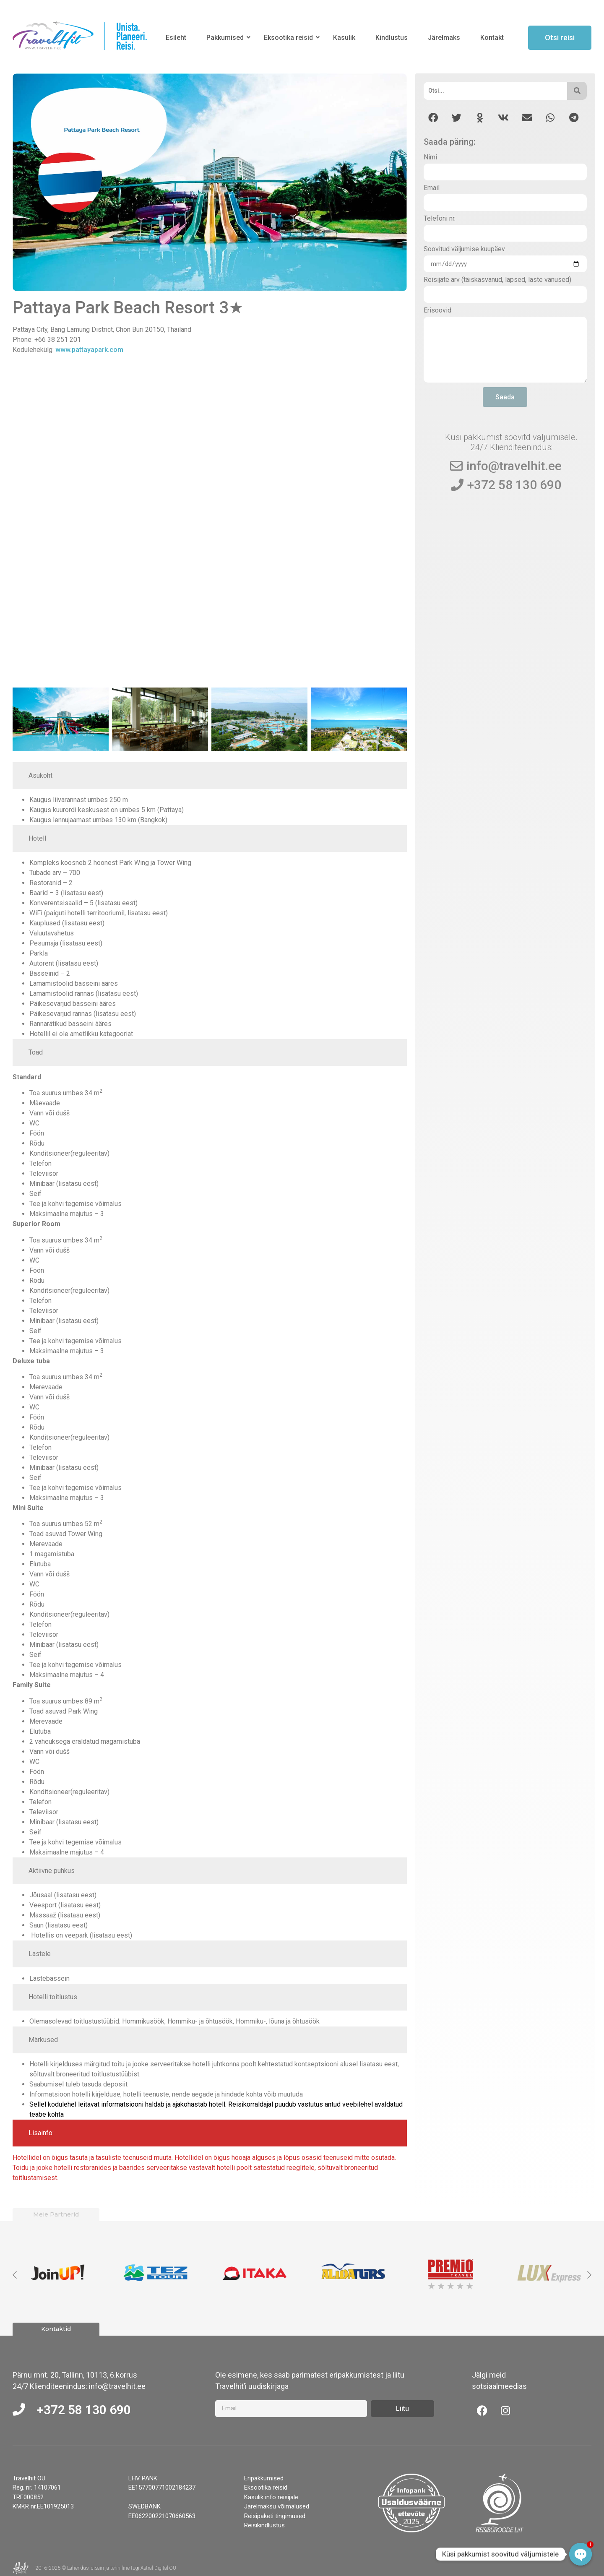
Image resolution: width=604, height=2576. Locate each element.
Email (432, 188)
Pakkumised (226, 38)
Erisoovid (437, 310)
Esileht (176, 38)
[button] (433, 117)
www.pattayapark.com (89, 350)
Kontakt (492, 38)
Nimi (430, 157)
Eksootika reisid (290, 38)
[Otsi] (496, 91)
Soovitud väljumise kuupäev (464, 249)
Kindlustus (391, 38)
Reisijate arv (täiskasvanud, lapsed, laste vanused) (497, 280)
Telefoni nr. (440, 218)
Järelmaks (444, 38)
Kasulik (344, 38)
